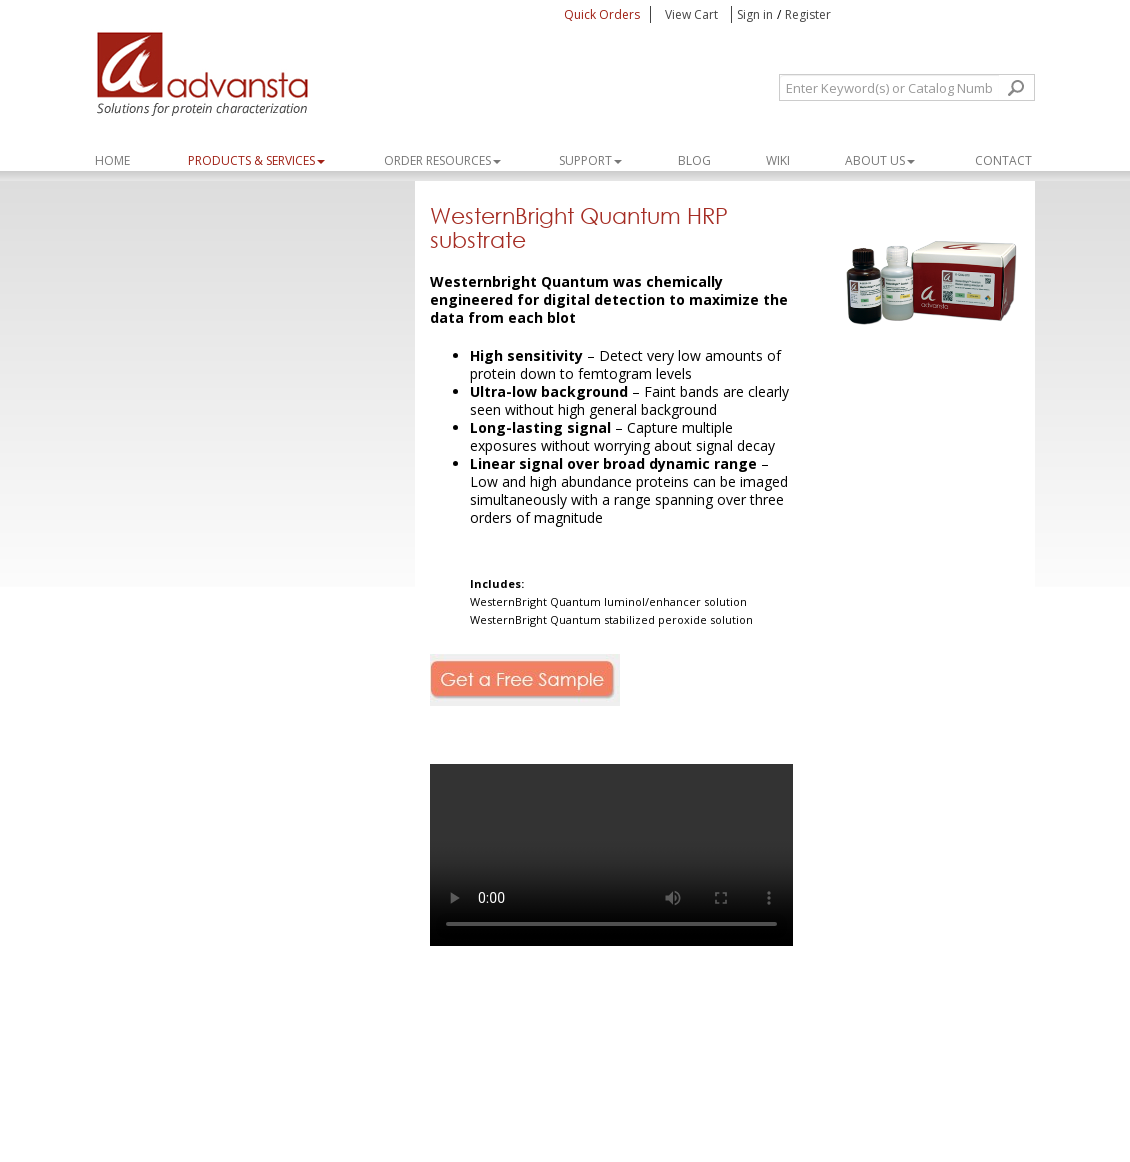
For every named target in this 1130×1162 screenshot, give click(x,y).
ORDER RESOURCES (442, 160)
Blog (694, 160)
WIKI (778, 160)
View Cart (693, 14)
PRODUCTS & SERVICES (256, 160)
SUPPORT (590, 160)
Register (808, 14)
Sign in (755, 14)
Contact (1003, 160)
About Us (880, 160)
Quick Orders (602, 14)
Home (112, 160)
